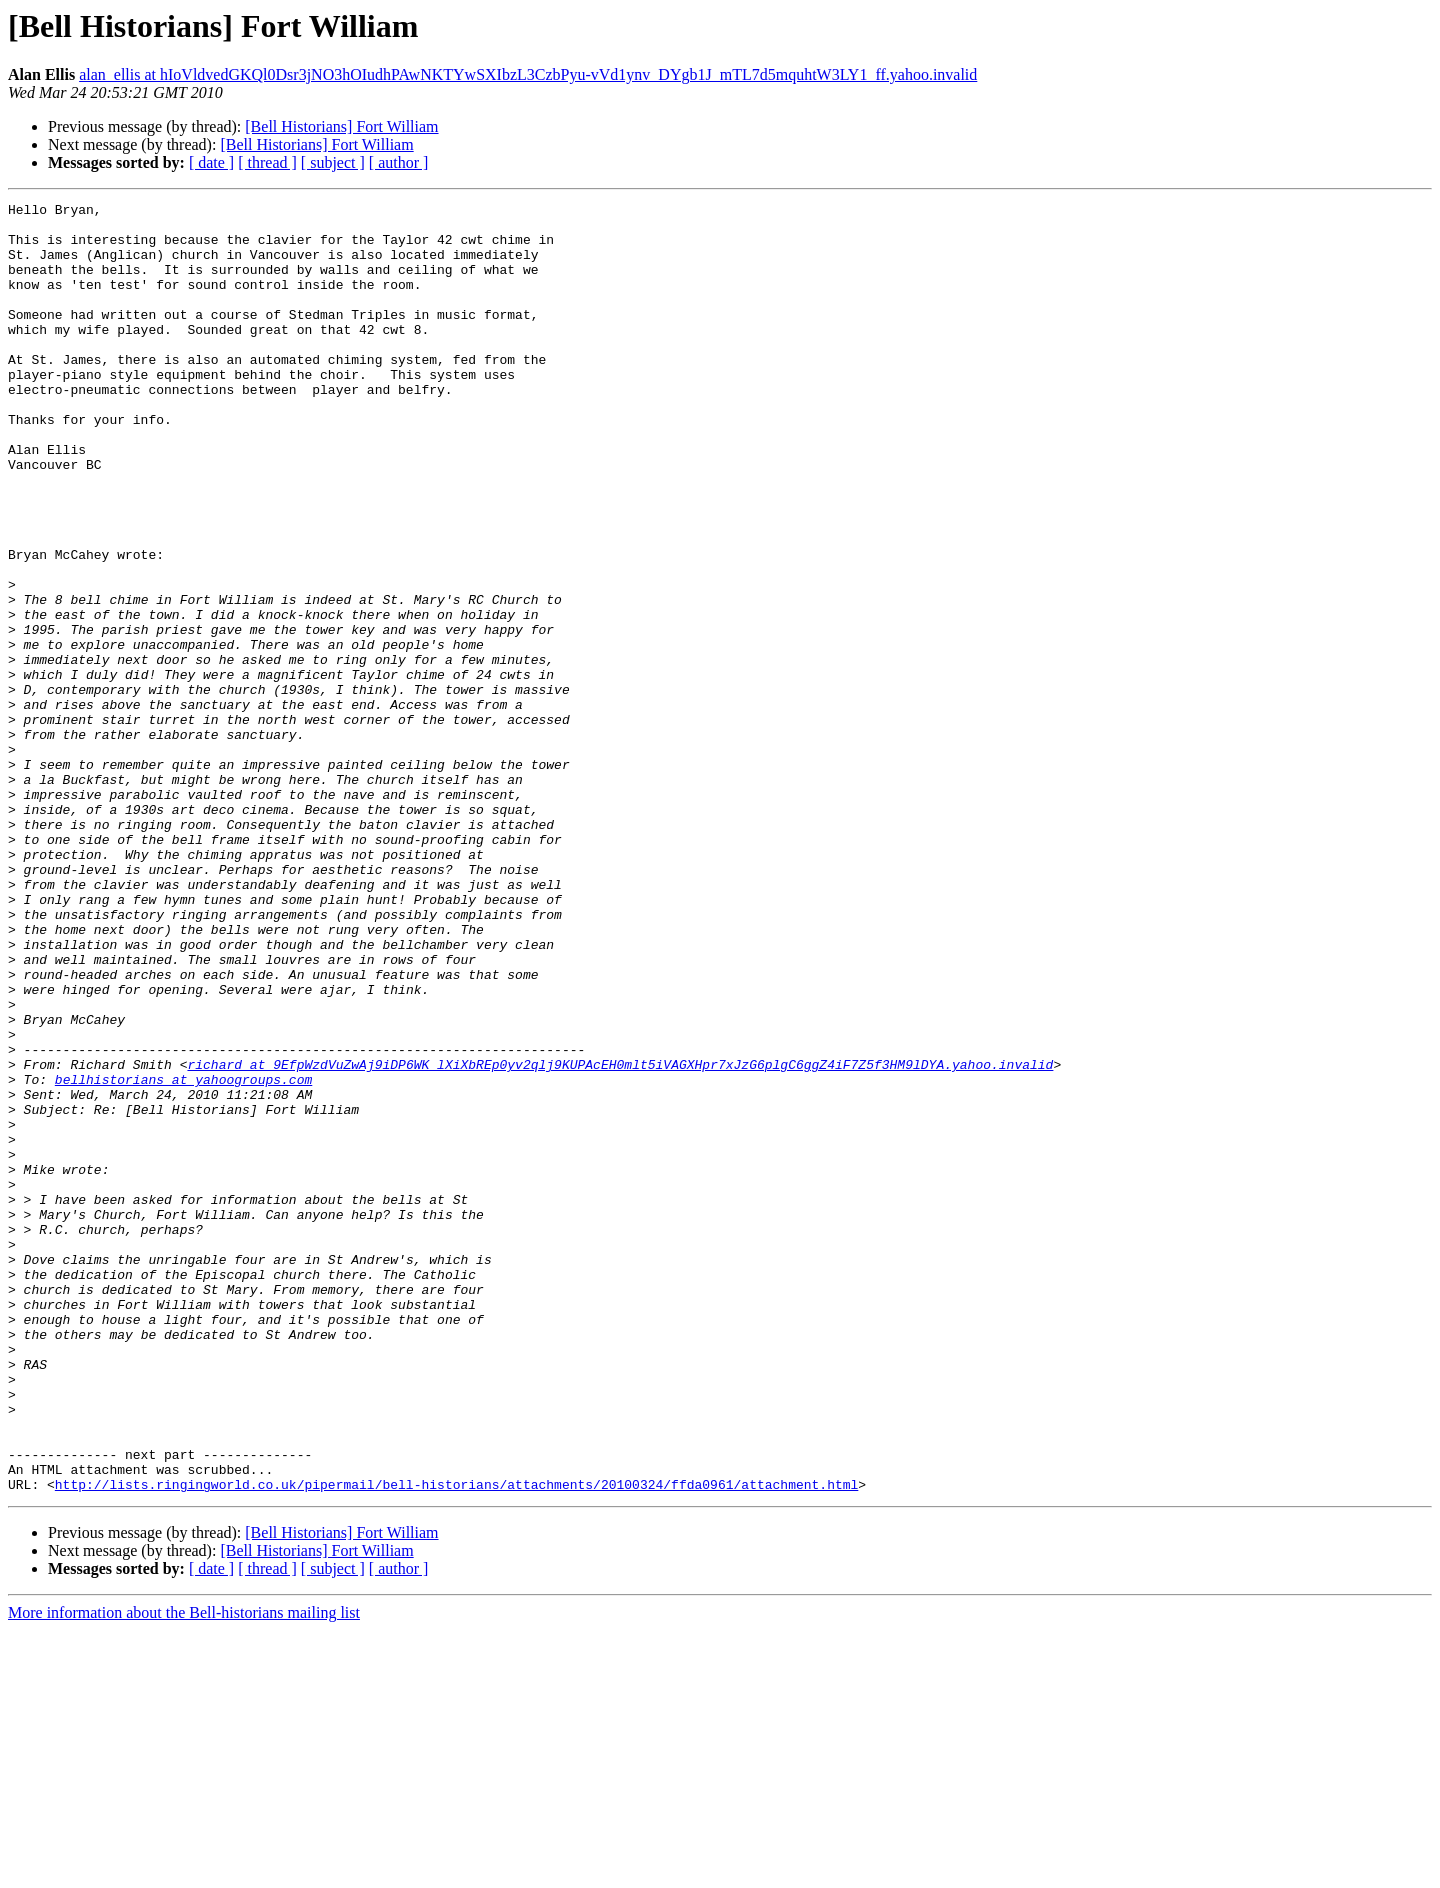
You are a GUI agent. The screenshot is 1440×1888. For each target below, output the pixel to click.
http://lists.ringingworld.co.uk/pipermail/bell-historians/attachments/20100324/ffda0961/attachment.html (456, 1742)
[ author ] (399, 162)
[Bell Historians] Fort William (341, 126)
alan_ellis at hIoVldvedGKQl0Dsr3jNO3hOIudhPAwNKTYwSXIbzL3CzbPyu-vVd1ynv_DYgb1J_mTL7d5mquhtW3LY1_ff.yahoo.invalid (528, 74)
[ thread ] (267, 162)
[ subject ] (333, 162)
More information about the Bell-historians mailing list (184, 1870)
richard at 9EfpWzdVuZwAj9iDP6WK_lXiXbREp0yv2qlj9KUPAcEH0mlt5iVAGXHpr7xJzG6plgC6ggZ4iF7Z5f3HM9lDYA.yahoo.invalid (620, 1238)
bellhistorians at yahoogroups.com (183, 1256)
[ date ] (211, 162)
